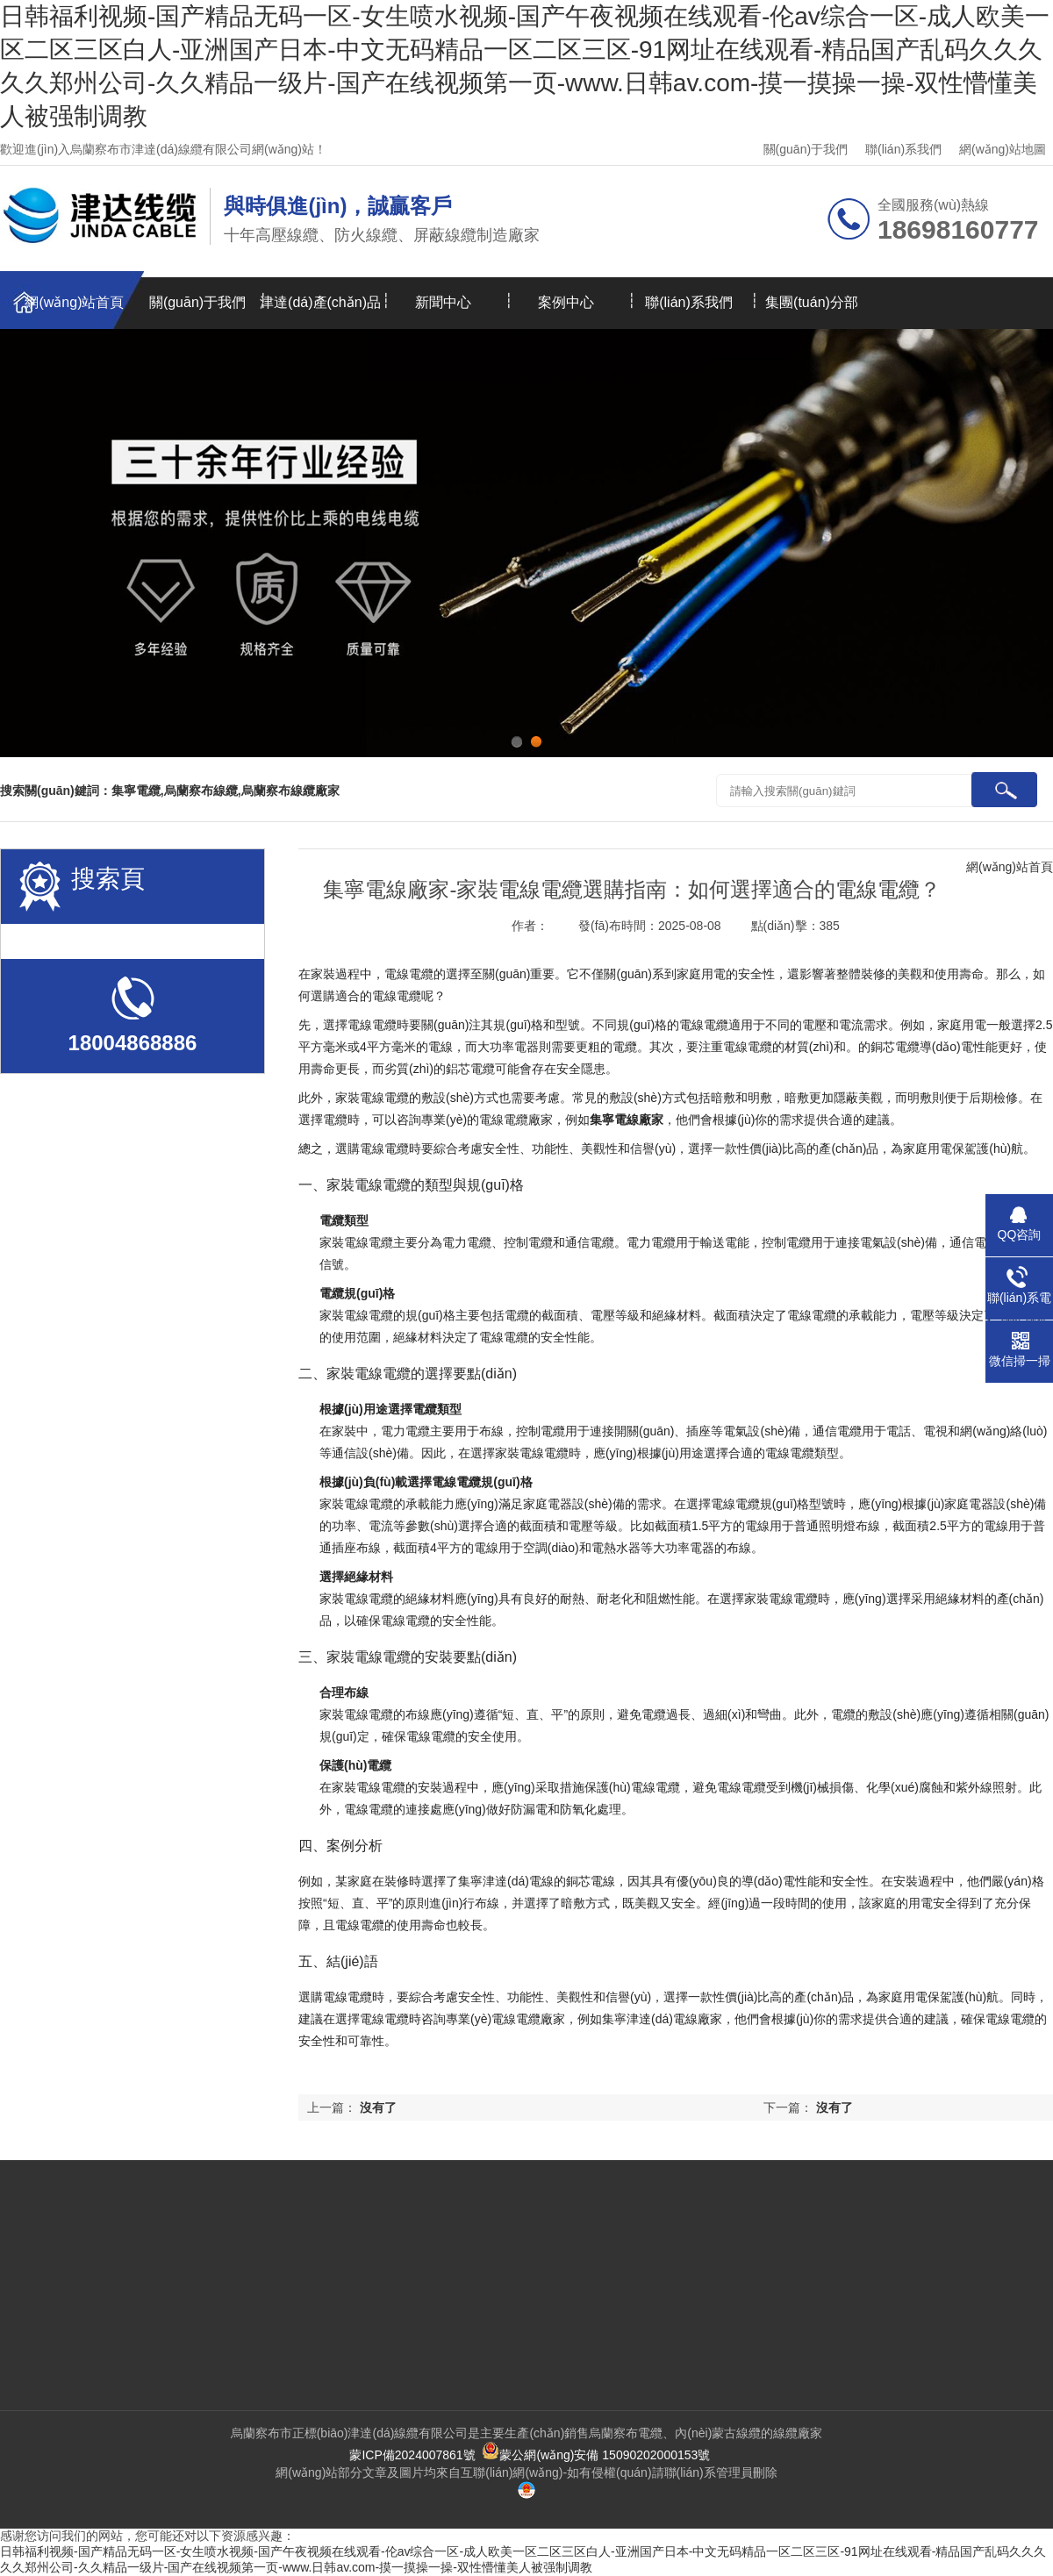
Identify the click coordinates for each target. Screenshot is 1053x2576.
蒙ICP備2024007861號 (412, 2455)
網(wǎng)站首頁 (74, 302)
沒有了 (834, 2107)
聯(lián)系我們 (903, 149)
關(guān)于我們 (805, 149)
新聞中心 (443, 302)
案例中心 (566, 302)
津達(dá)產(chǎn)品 (320, 302)
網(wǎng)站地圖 (1002, 149)
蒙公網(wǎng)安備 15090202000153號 (596, 2455)
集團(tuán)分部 (811, 302)
